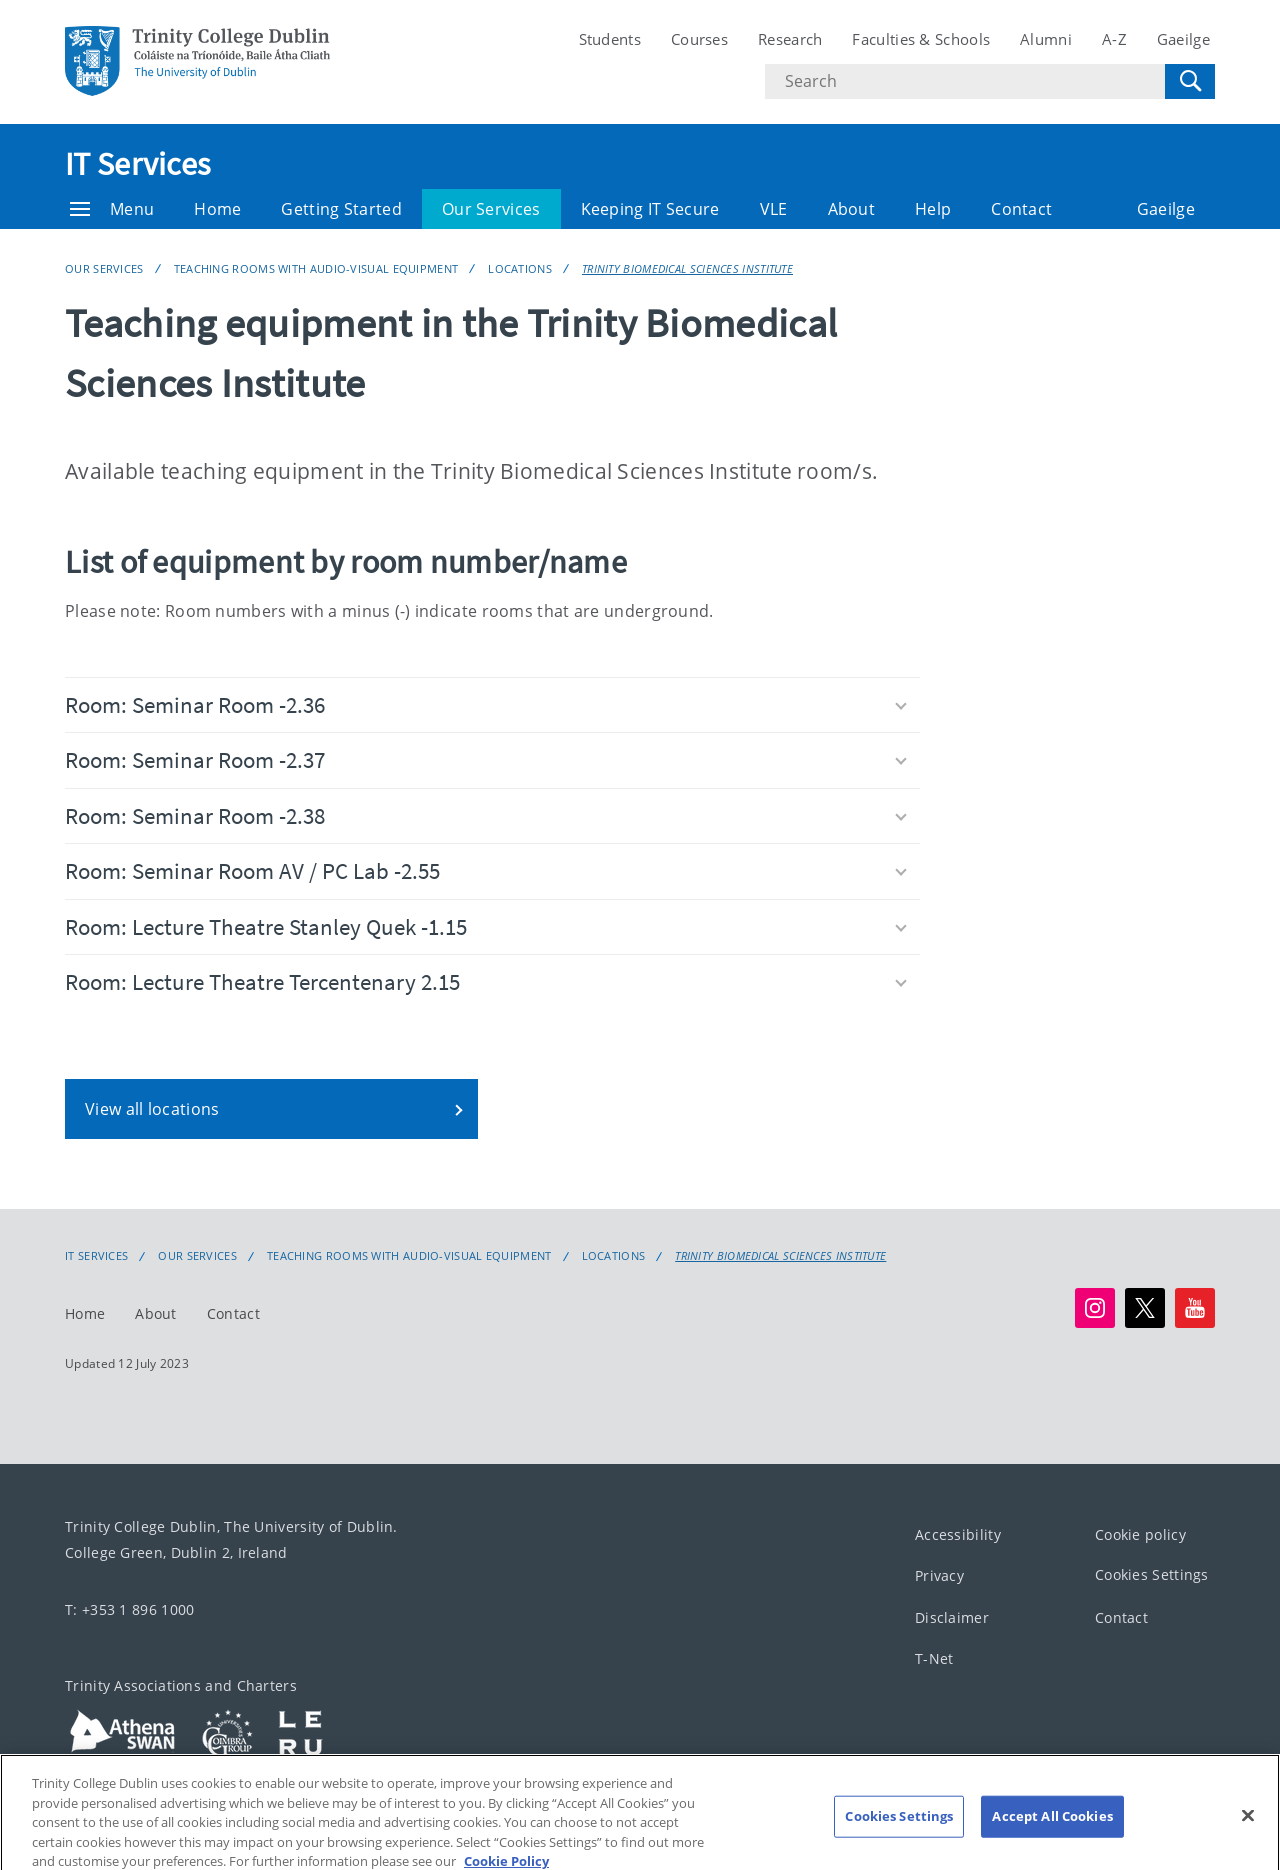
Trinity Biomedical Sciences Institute (687, 268)
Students (610, 39)
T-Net (934, 1659)
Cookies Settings (1152, 1575)
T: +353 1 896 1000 (129, 1609)
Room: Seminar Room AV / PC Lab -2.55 (486, 870)
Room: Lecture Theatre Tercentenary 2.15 (486, 981)
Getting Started (341, 209)
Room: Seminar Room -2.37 (486, 759)
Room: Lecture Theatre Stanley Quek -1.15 (486, 926)
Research (790, 39)
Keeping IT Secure (650, 209)
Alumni (1046, 39)
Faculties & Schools (921, 39)
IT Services (137, 164)
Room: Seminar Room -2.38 (486, 815)
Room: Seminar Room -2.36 (486, 704)
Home (217, 209)
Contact (1021, 209)
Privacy (939, 1576)
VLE (774, 209)
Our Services (491, 209)
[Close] (1248, 1833)
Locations (520, 268)
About (852, 209)
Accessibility (958, 1534)
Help (933, 209)
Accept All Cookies (1052, 1833)
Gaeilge (1183, 39)
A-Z (1114, 39)
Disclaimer (952, 1617)
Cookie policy (1140, 1534)
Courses (699, 39)
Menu (112, 209)
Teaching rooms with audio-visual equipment (316, 268)
